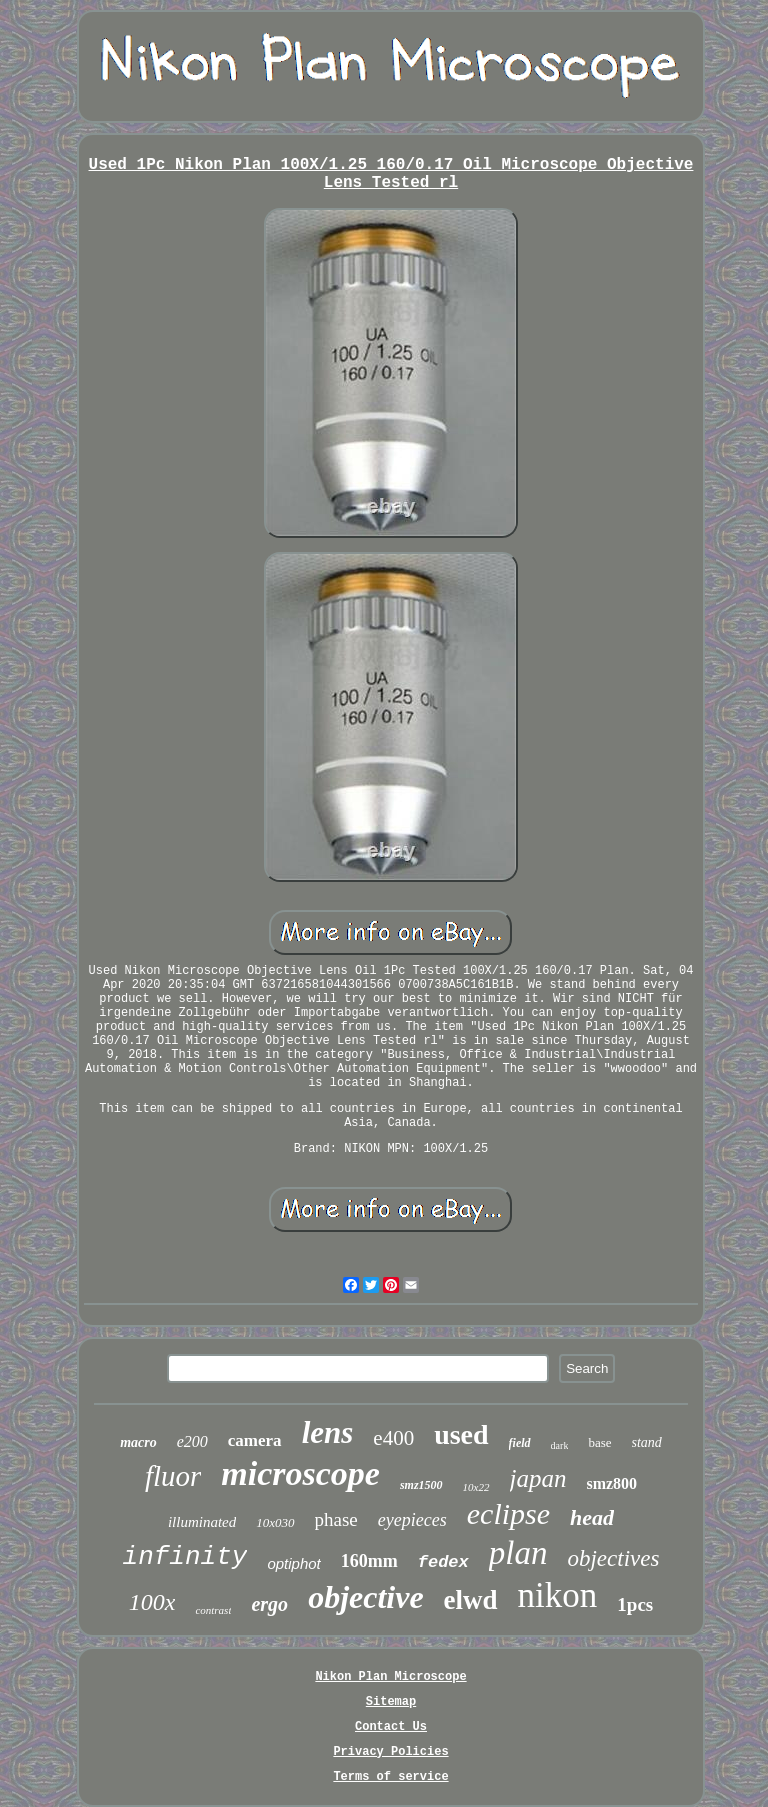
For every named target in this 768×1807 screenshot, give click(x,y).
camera (255, 1440)
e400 (393, 1438)
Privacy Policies (390, 1752)
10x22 (476, 1487)
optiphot (293, 1563)
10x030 (275, 1522)
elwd (471, 1600)
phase (336, 1519)
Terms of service (390, 1777)
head (592, 1517)
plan (518, 1553)
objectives (613, 1558)
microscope (300, 1473)
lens (328, 1432)
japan (538, 1478)
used (461, 1434)
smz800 (611, 1483)
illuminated (202, 1522)
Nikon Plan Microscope (390, 1677)
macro (138, 1442)
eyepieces (412, 1520)
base (599, 1442)
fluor (173, 1476)
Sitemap (391, 1702)
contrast (213, 1610)
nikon (558, 1595)
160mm (369, 1561)
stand (647, 1442)
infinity (185, 1557)
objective (365, 1597)
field (520, 1443)
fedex (443, 1562)
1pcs (635, 1604)
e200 (192, 1441)
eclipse (508, 1513)
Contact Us (391, 1727)
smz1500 (421, 1485)
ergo (269, 1604)
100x (152, 1602)
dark (560, 1445)
